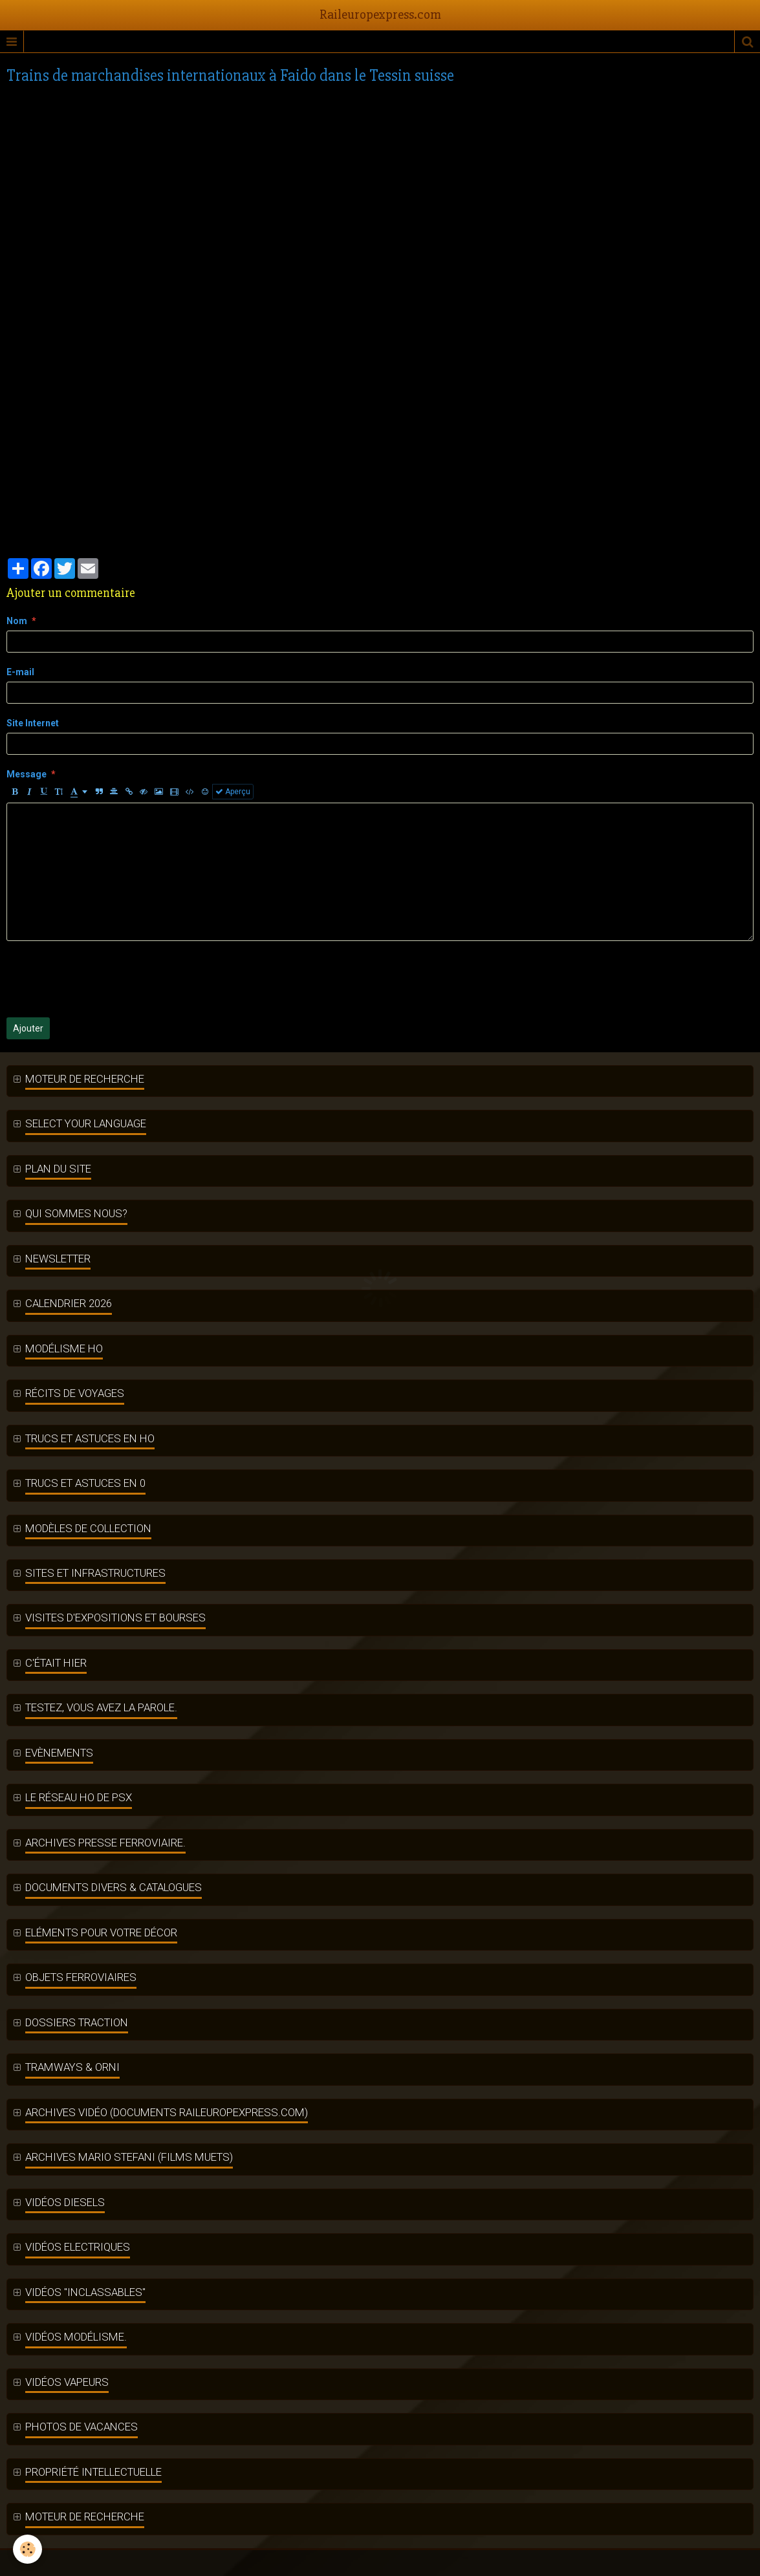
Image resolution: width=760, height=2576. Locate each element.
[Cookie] (27, 2549)
